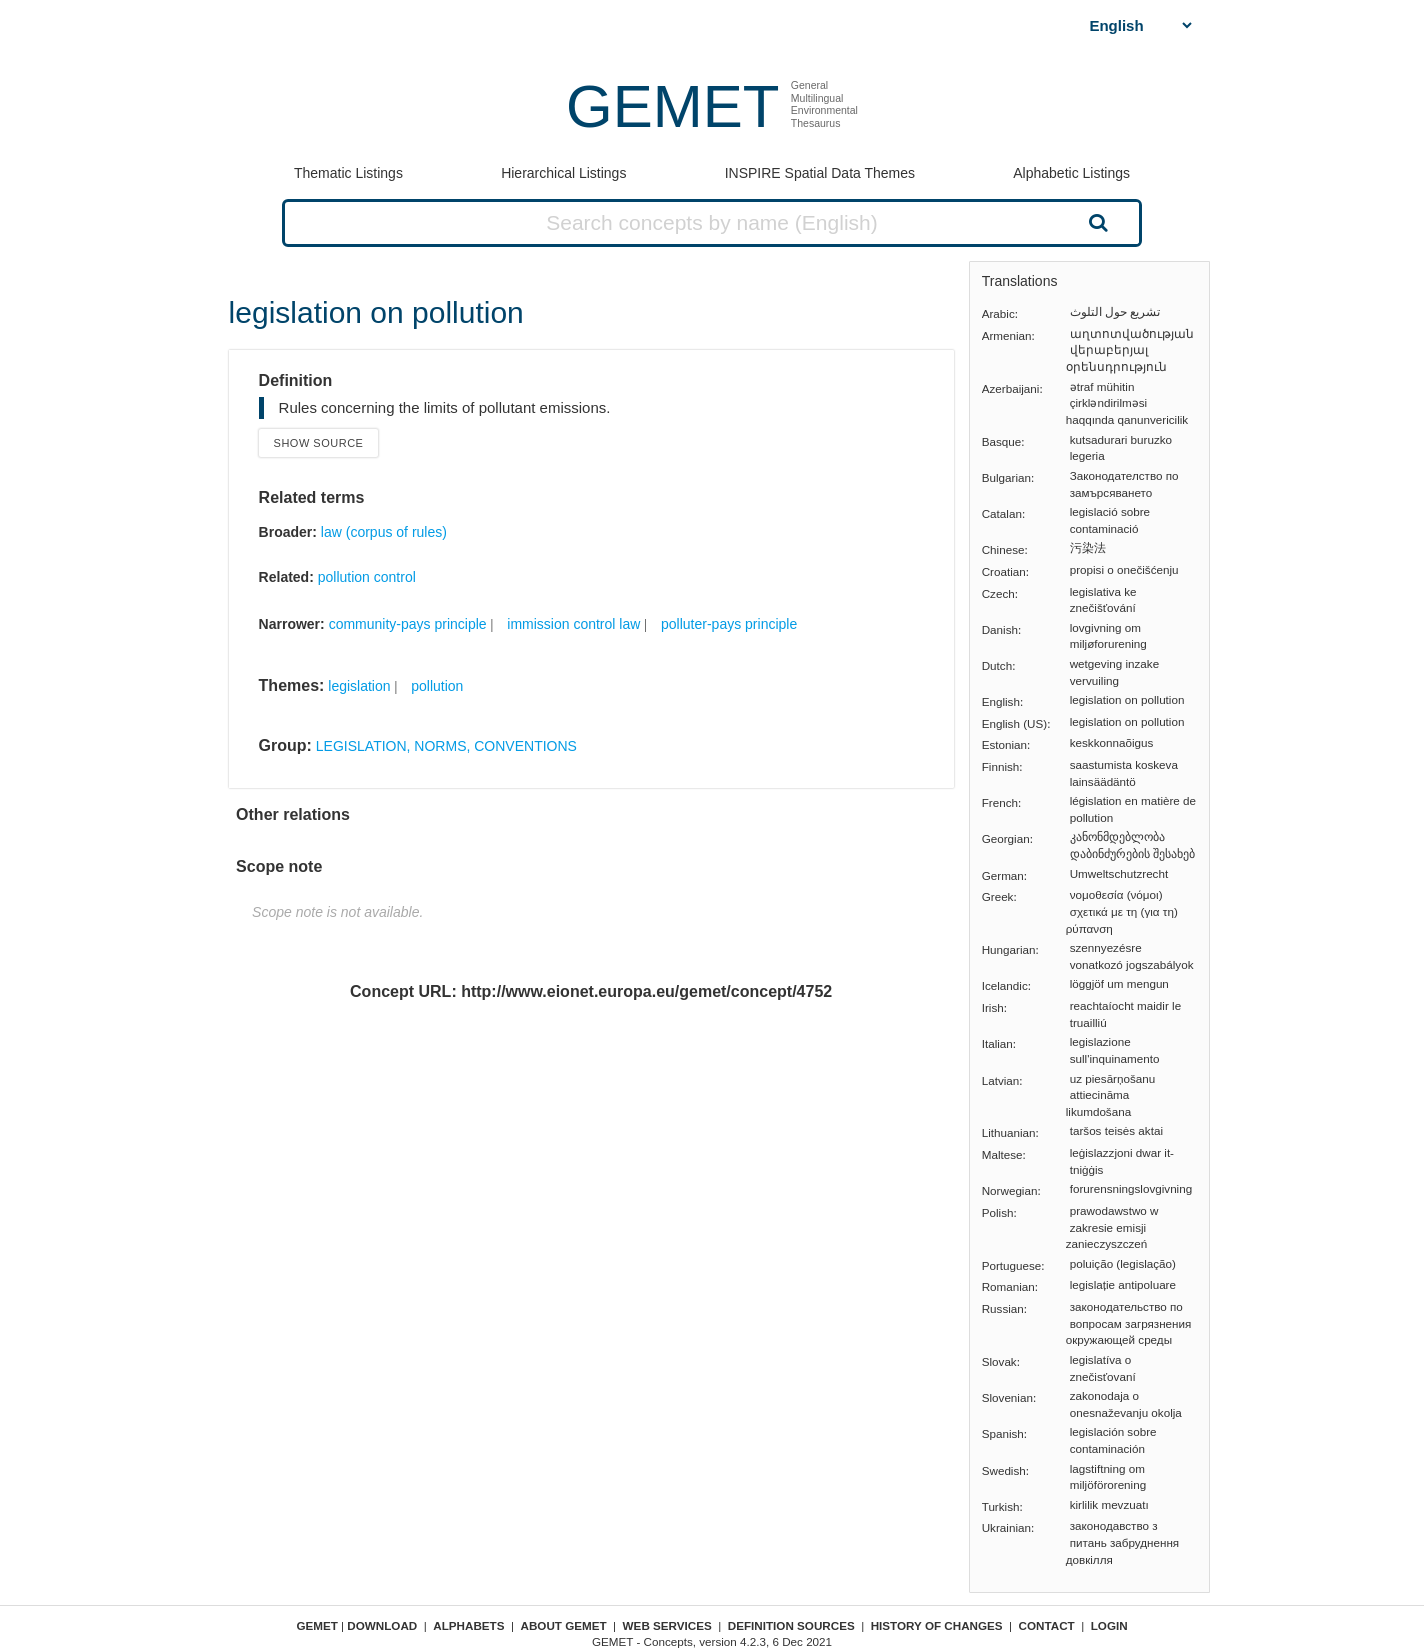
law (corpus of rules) (384, 532)
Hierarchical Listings (563, 173)
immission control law (573, 624)
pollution (437, 686)
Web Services (667, 1625)
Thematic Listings (348, 173)
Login (1109, 1625)
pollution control (367, 577)
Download (382, 1625)
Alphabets (468, 1625)
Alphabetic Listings (1071, 173)
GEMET (672, 106)
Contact (1047, 1625)
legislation (359, 686)
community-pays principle (408, 624)
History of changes (937, 1625)
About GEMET (564, 1625)
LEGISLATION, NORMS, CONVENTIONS (446, 746)
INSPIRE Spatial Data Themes (820, 173)
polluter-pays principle (729, 624)
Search (1096, 222)
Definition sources (791, 1625)
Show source (319, 443)
